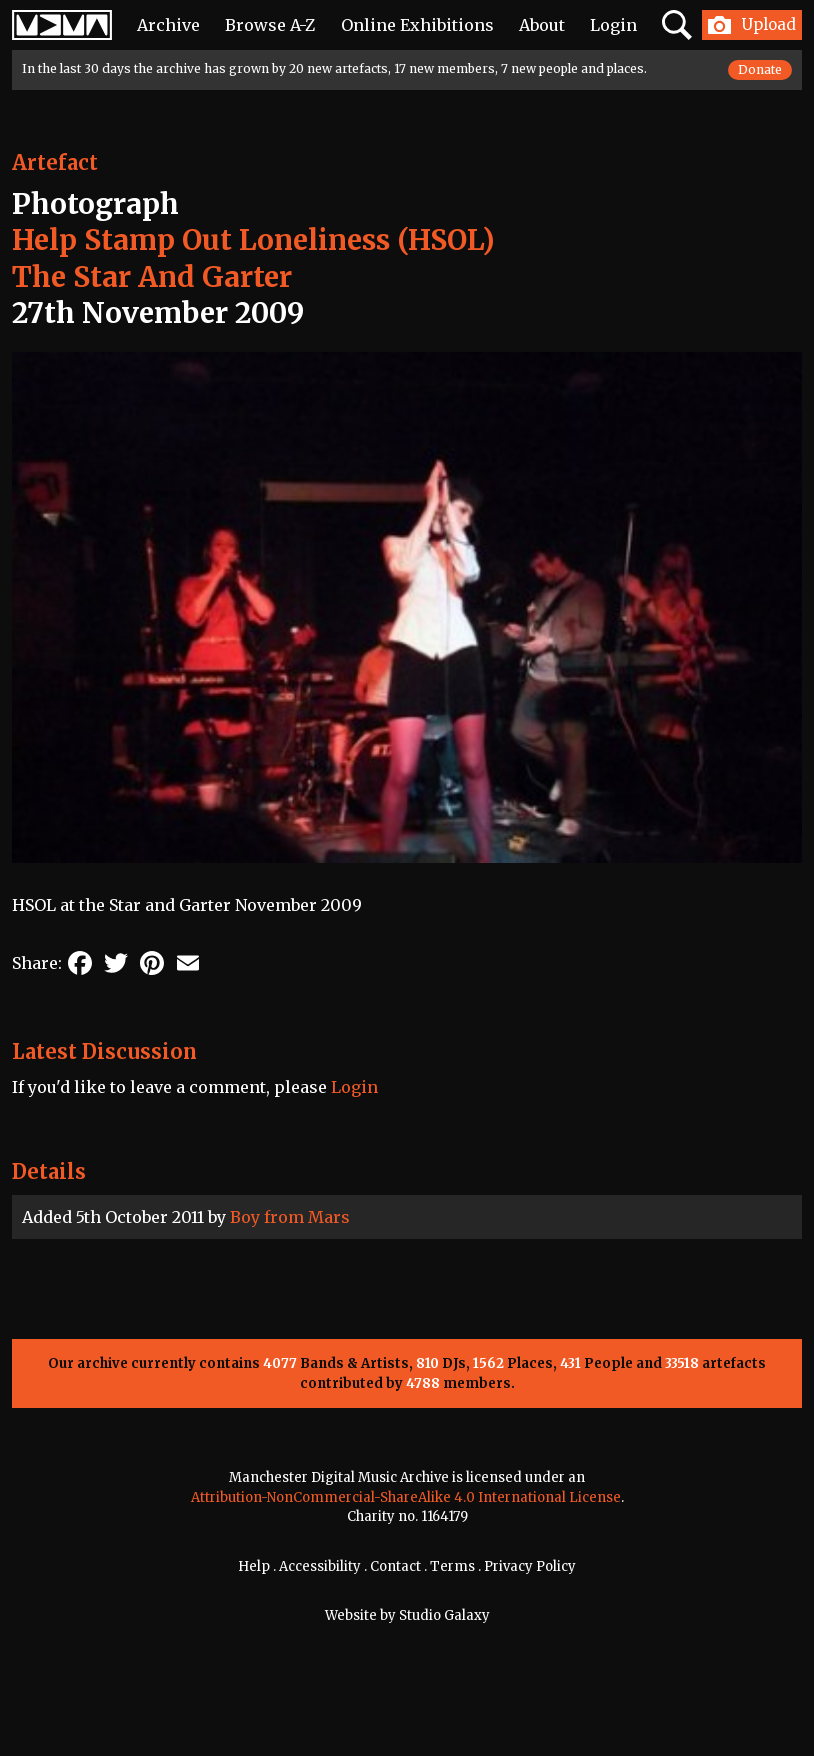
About (542, 25)
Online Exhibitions (417, 25)
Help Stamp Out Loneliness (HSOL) (253, 240)
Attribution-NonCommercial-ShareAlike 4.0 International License (406, 1497)
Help (254, 1566)
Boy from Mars (290, 1217)
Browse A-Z (270, 25)
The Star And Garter (152, 277)
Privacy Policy (530, 1566)
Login (613, 25)
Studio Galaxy (444, 1615)
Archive (168, 25)
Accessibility (320, 1566)
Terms (452, 1566)
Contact (395, 1566)
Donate (760, 69)
